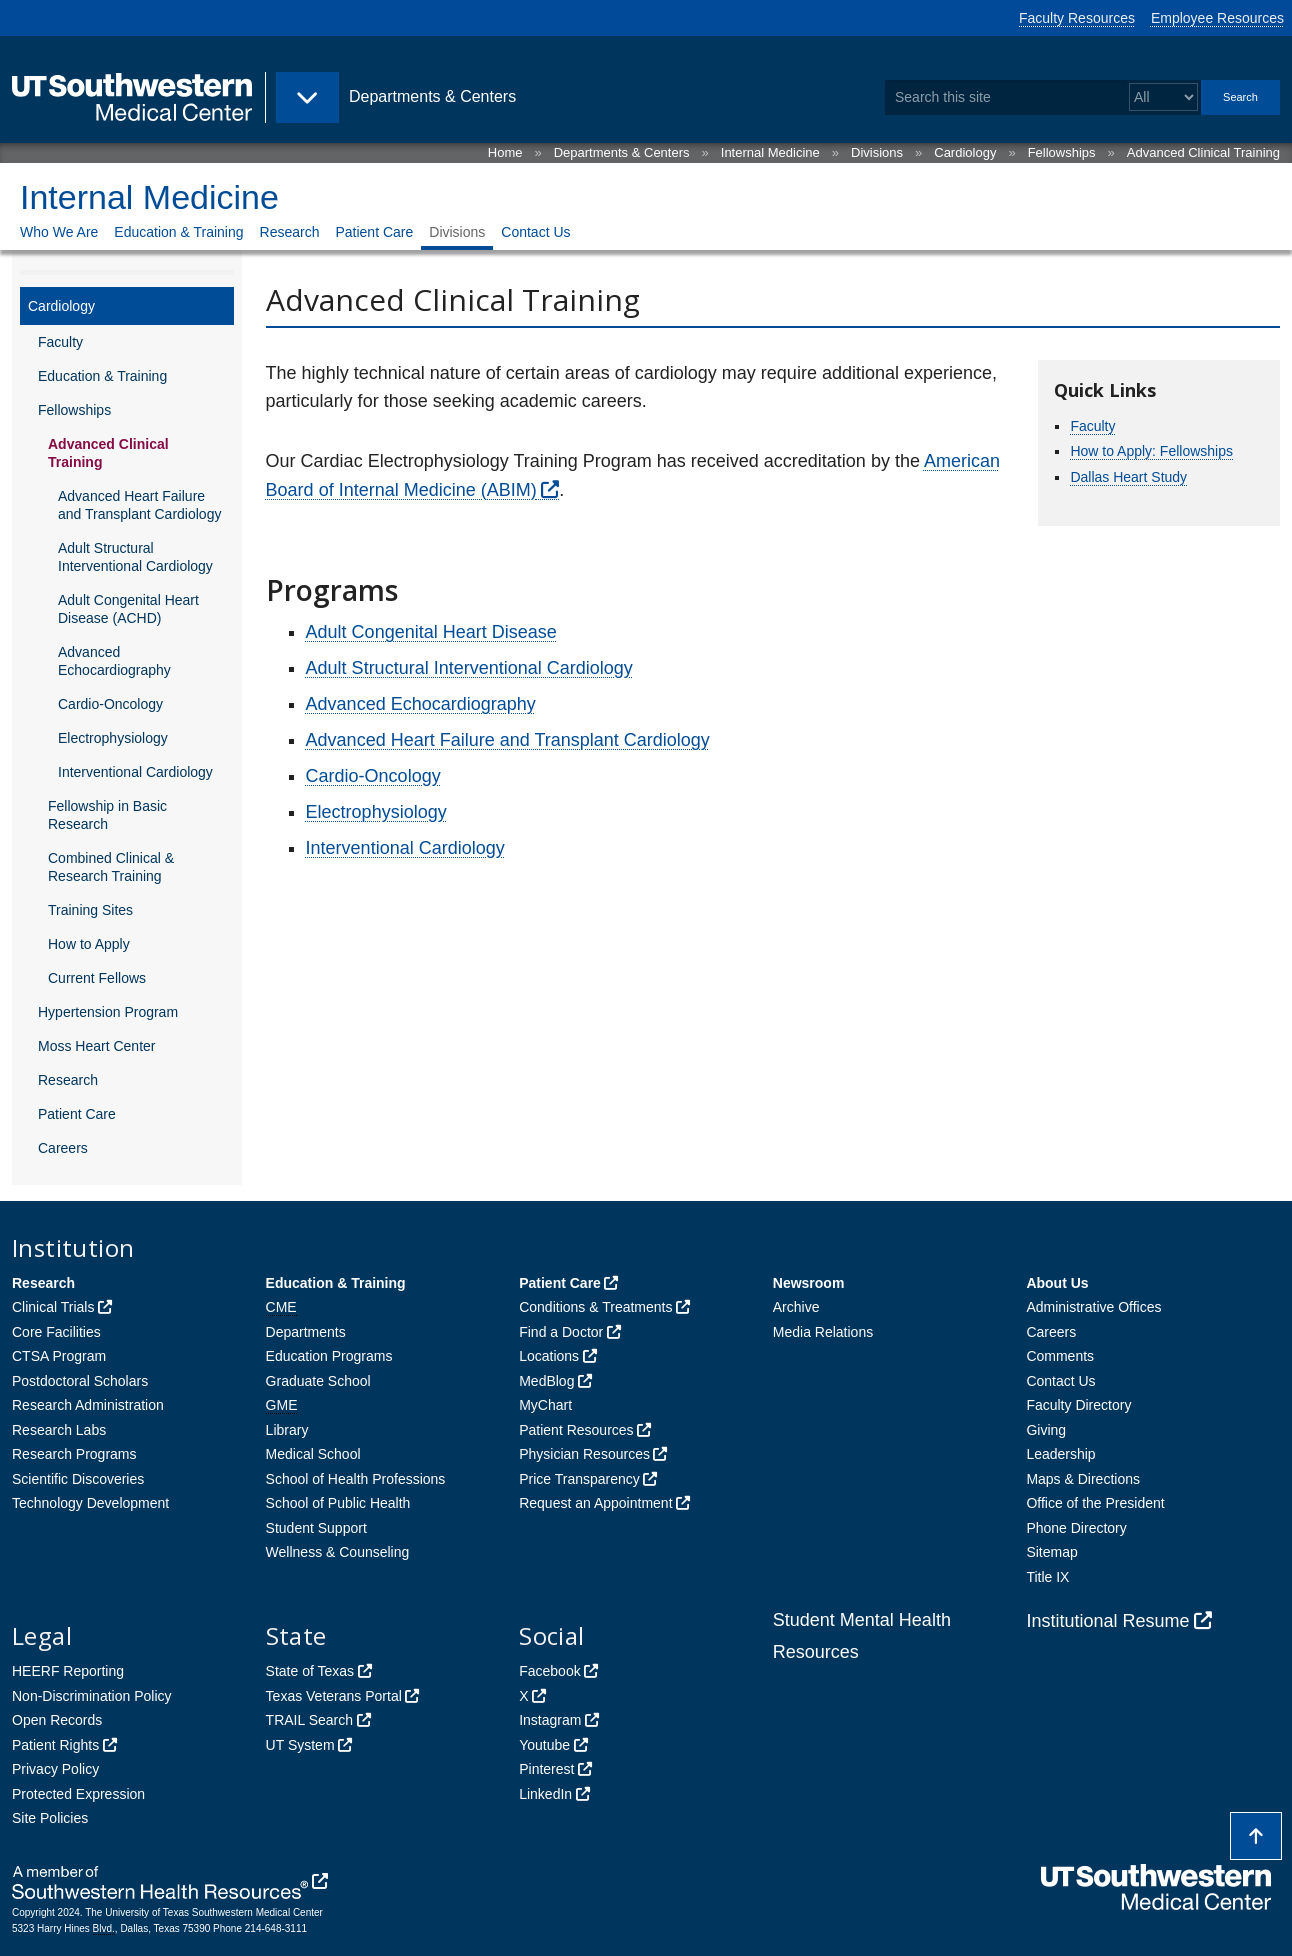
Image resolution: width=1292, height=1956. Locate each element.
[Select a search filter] (1163, 97)
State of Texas (310, 1671)
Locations (549, 1356)
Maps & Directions (1083, 1479)
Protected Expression (78, 1794)
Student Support (316, 1528)
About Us (1057, 1283)
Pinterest (546, 1769)
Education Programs (329, 1356)
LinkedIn (545, 1794)
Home (505, 152)
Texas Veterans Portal (334, 1696)
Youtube (544, 1745)
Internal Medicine (770, 152)
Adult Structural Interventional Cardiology (135, 557)
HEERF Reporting (68, 1671)
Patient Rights (55, 1745)
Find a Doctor (561, 1332)
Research (290, 232)
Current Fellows (97, 978)
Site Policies (50, 1818)
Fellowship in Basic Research (107, 815)
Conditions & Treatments (595, 1307)
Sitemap (1051, 1552)
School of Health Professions (356, 1479)
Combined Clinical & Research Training (111, 867)
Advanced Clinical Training (1203, 152)
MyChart (545, 1405)
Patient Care (374, 232)
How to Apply (89, 944)
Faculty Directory (1078, 1405)
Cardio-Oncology (110, 704)
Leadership (1060, 1454)
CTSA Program (59, 1356)
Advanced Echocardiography (114, 661)
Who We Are (59, 232)
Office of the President (1095, 1503)
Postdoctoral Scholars (80, 1381)
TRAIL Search (309, 1720)
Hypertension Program (108, 1012)
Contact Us (535, 232)
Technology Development (90, 1503)
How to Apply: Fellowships (1151, 451)
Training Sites (90, 910)
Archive (796, 1307)
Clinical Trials (53, 1307)
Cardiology (965, 152)
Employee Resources (1217, 18)
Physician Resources (584, 1454)
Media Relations (823, 1332)
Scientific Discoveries (78, 1479)
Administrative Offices (1093, 1307)
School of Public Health (338, 1503)
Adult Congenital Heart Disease (431, 632)
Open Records (57, 1720)
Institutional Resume (1107, 1621)
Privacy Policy (55, 1769)
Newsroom (809, 1283)
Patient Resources (576, 1430)
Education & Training (178, 232)
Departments (306, 1332)
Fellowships (1062, 152)
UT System (300, 1745)
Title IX (1047, 1577)
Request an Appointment (595, 1503)
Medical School (313, 1454)
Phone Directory (1076, 1528)
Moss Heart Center (96, 1046)
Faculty (60, 342)
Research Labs (59, 1430)
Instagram (550, 1720)
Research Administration (88, 1405)
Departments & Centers (622, 152)
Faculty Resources (1077, 18)
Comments (1060, 1356)
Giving (1046, 1430)
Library (287, 1430)
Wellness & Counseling (338, 1552)
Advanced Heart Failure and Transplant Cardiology (139, 505)
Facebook (549, 1671)
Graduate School (318, 1381)
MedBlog (546, 1381)
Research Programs (74, 1454)
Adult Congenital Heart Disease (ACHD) (128, 609)
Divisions (877, 152)
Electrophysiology (113, 738)
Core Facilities (56, 1332)
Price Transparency (579, 1479)
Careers (63, 1148)
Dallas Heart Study (1128, 477)
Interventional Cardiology (135, 772)
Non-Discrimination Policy (92, 1696)
